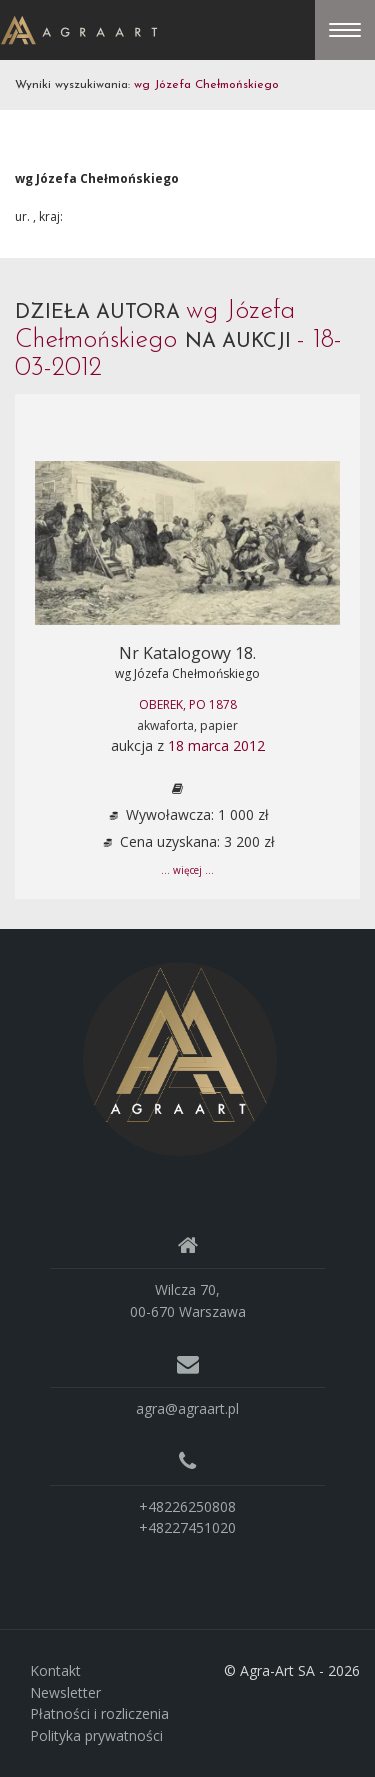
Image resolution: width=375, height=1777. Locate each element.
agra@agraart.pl (187, 1408)
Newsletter (65, 1692)
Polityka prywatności (96, 1735)
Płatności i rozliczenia (99, 1713)
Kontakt (55, 1670)
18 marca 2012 (216, 745)
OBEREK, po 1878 (188, 704)
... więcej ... (187, 870)
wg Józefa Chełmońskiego (187, 673)
